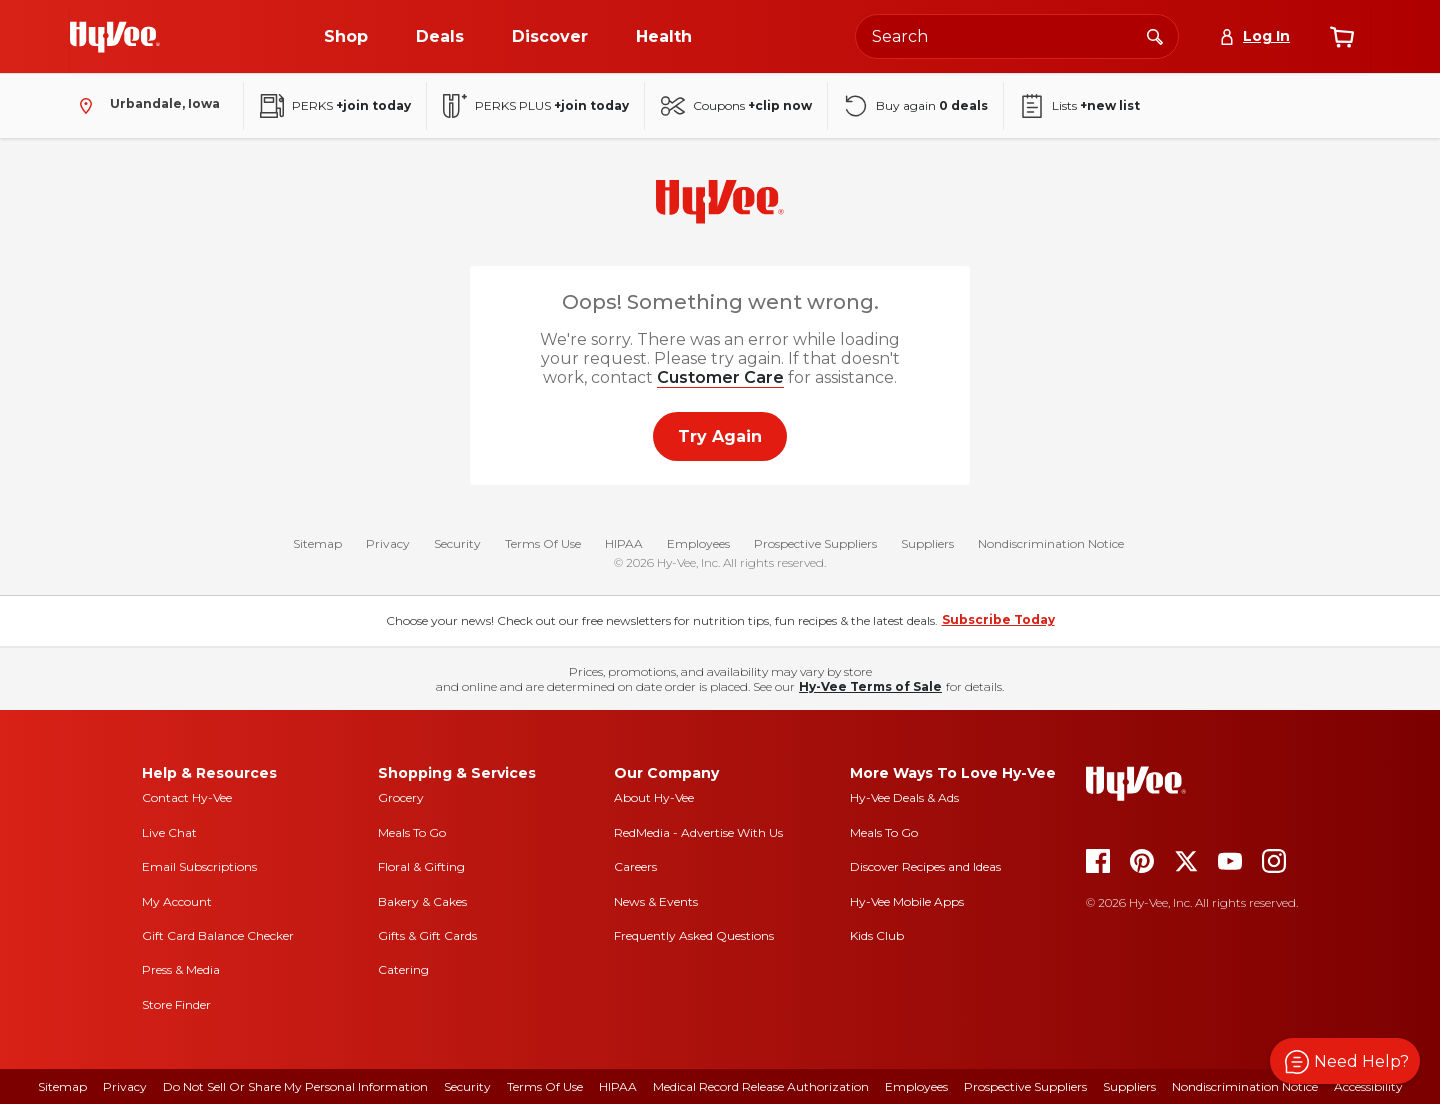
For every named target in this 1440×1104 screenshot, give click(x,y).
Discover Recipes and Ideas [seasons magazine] (925, 866)
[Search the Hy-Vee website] (1017, 36)
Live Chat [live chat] (169, 832)
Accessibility (1368, 1086)
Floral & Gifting (421, 866)
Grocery (401, 797)
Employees (698, 543)
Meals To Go (412, 832)
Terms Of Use (543, 543)
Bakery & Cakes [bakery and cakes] (422, 901)
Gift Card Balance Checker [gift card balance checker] (218, 935)
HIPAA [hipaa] (618, 1086)
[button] (1345, 1061)
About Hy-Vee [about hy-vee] (654, 797)
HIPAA (624, 543)
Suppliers (927, 543)
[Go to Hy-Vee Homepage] (115, 37)
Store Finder (176, 1004)
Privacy (388, 543)
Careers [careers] (635, 866)
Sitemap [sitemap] (62, 1086)
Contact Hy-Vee (187, 797)
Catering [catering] (403, 969)
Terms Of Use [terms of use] (545, 1086)
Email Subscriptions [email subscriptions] (199, 866)
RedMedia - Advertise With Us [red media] (698, 832)
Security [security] (467, 1086)
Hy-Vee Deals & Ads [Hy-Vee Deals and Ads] (904, 797)
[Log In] (1254, 36)
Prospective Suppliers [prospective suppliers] (1025, 1086)
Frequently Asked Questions (694, 935)
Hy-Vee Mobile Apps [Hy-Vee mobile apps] (907, 901)
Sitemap (317, 543)
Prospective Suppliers (815, 543)
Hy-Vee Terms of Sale (870, 686)
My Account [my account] (177, 901)
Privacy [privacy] (125, 1086)
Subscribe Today (998, 619)
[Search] (1155, 36)
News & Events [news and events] (656, 901)
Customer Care (720, 377)
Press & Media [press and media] (181, 969)
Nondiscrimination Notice (1051, 543)
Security (457, 543)
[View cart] (1342, 37)
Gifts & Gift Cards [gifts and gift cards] (427, 935)
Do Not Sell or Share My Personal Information (295, 1086)
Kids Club (877, 935)
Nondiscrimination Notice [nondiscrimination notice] (1245, 1086)
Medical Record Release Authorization (761, 1086)
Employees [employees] (916, 1086)
